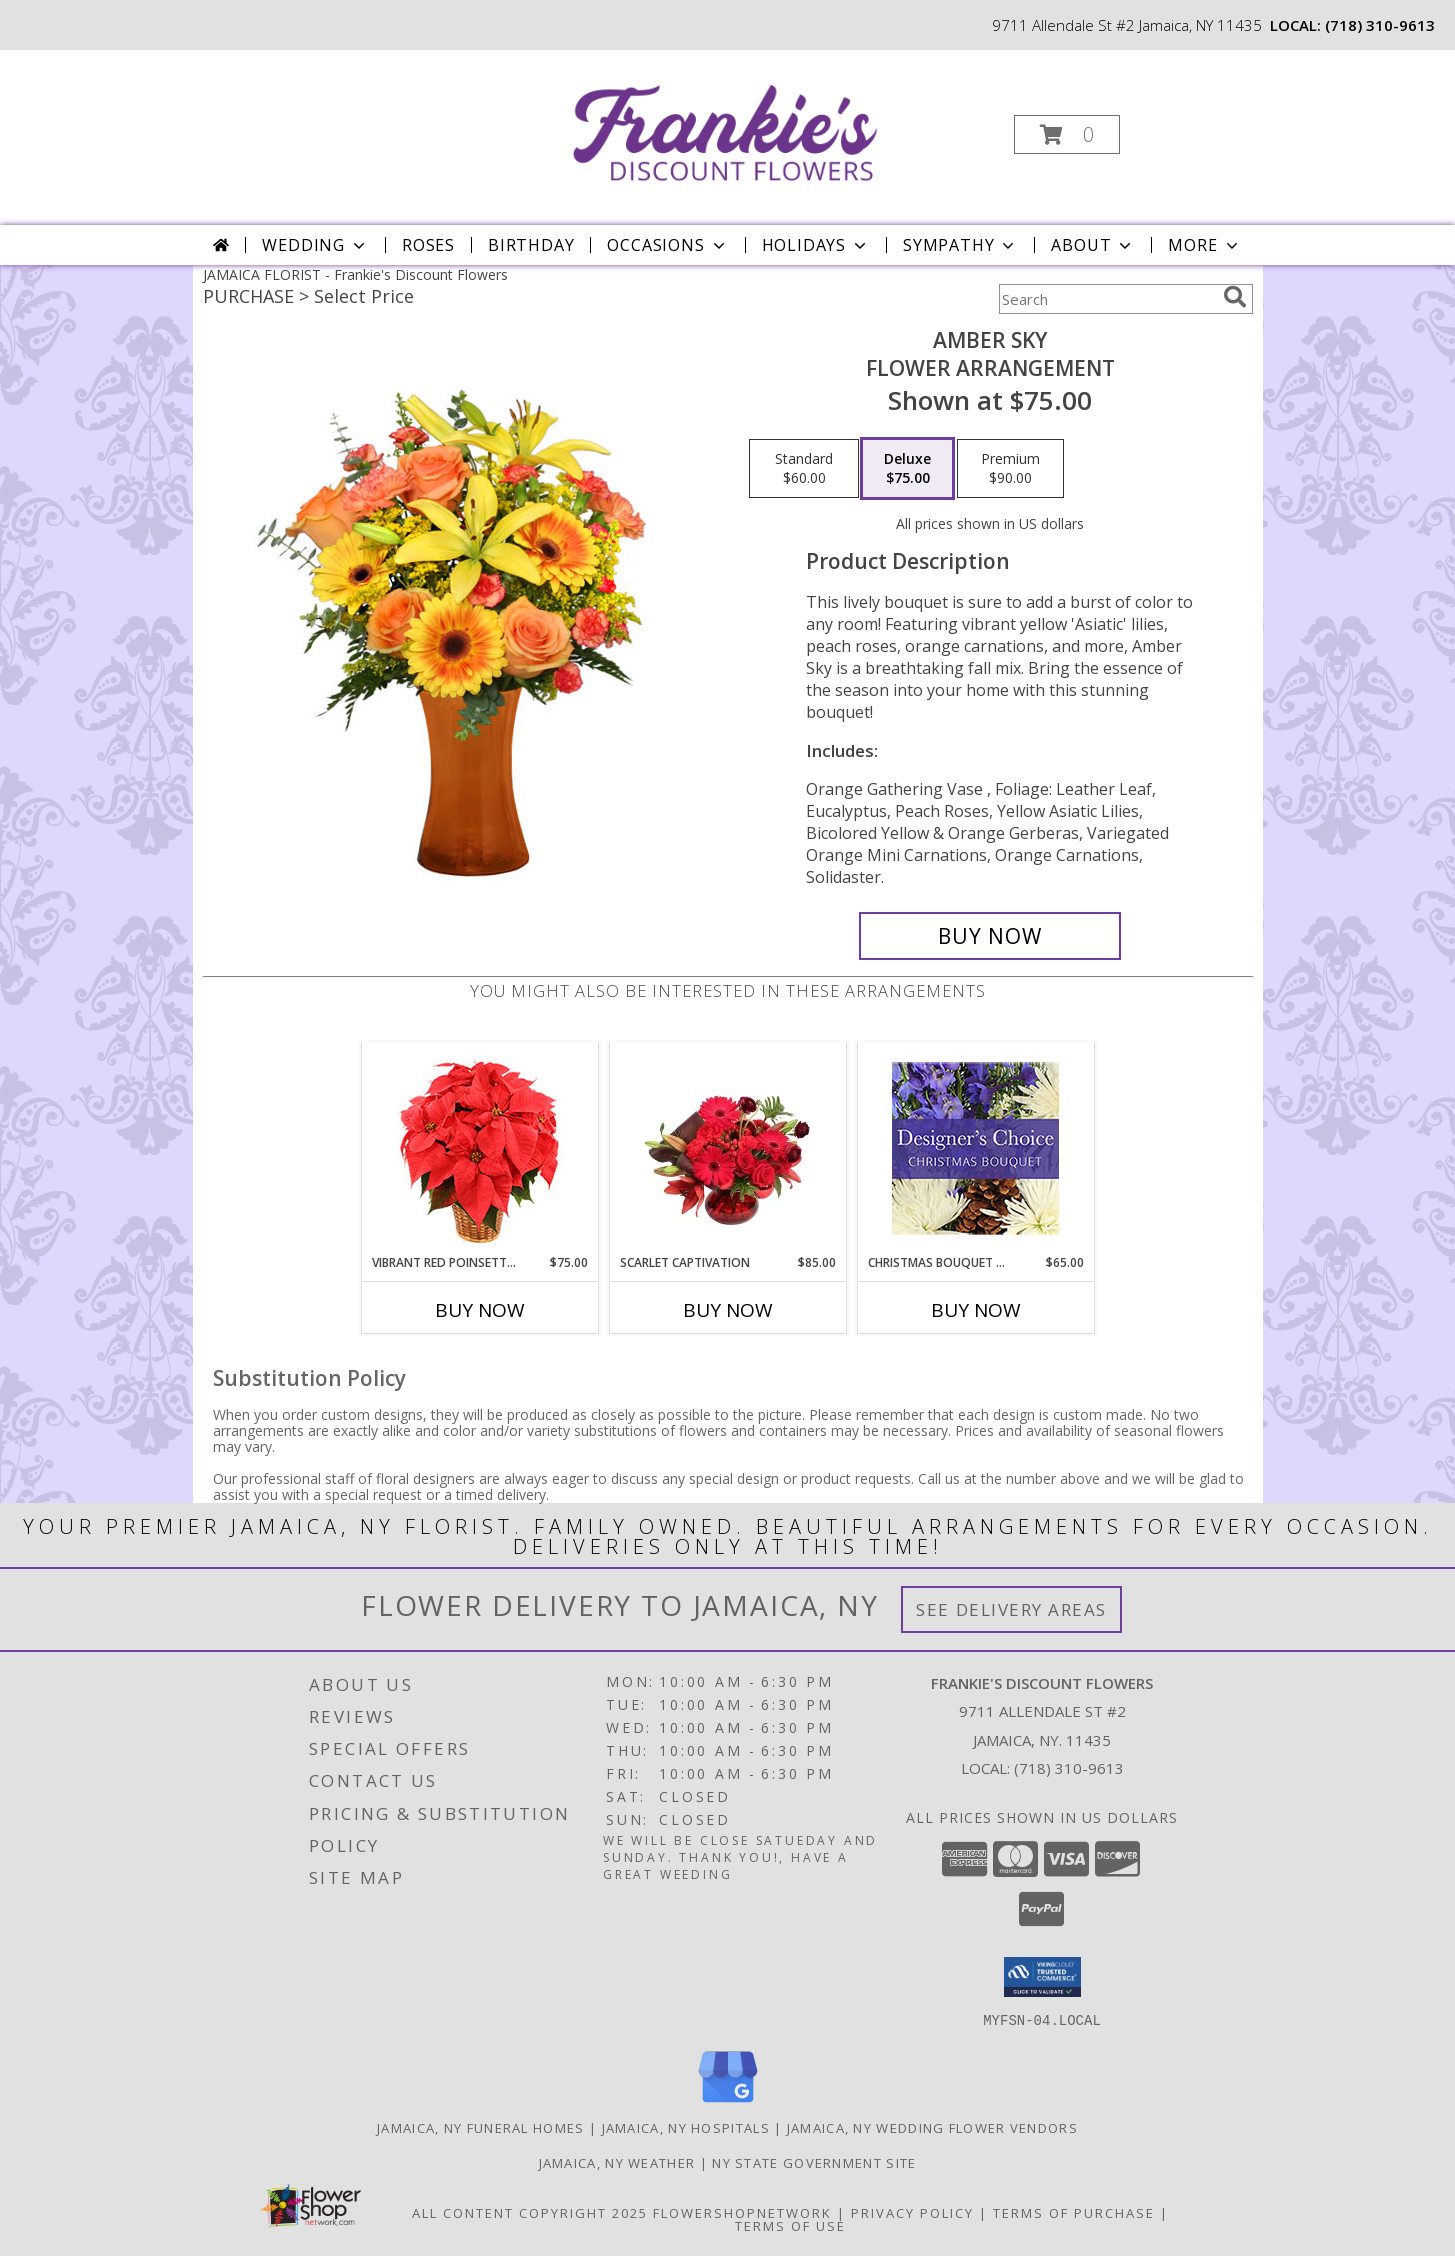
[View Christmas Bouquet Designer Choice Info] (975, 1148)
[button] (1067, 134)
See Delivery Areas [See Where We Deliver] (1011, 1609)
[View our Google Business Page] (728, 2102)
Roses (428, 245)
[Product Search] (1107, 299)
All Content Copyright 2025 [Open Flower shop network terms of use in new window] (530, 2212)
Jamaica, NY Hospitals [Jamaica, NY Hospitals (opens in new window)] (686, 2127)
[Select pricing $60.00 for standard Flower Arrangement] (804, 469)
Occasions (667, 245)
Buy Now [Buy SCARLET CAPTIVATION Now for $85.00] (728, 1310)
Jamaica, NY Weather (617, 2162)
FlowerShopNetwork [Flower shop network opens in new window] (742, 2212)
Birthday (531, 245)
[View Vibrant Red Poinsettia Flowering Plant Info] (479, 1148)
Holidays (816, 245)
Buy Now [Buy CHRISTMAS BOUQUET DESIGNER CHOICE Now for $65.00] (976, 1310)
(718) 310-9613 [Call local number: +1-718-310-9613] (1380, 25)
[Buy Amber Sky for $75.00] (990, 936)
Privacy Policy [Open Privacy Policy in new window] (912, 2212)
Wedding (315, 245)
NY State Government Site (814, 2162)
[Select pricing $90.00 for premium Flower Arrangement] (1010, 469)
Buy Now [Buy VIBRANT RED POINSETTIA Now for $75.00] (480, 1310)
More (1204, 245)
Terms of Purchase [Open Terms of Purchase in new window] (1074, 2212)
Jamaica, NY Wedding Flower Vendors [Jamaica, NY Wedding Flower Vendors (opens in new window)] (932, 2127)
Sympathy (960, 245)
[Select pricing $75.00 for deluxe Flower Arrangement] (907, 469)
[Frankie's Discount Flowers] (725, 128)
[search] (1235, 297)
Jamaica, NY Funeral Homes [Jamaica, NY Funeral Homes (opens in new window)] (481, 2127)
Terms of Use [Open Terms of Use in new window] (790, 2225)
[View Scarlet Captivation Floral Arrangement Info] (727, 1148)
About (1093, 245)
